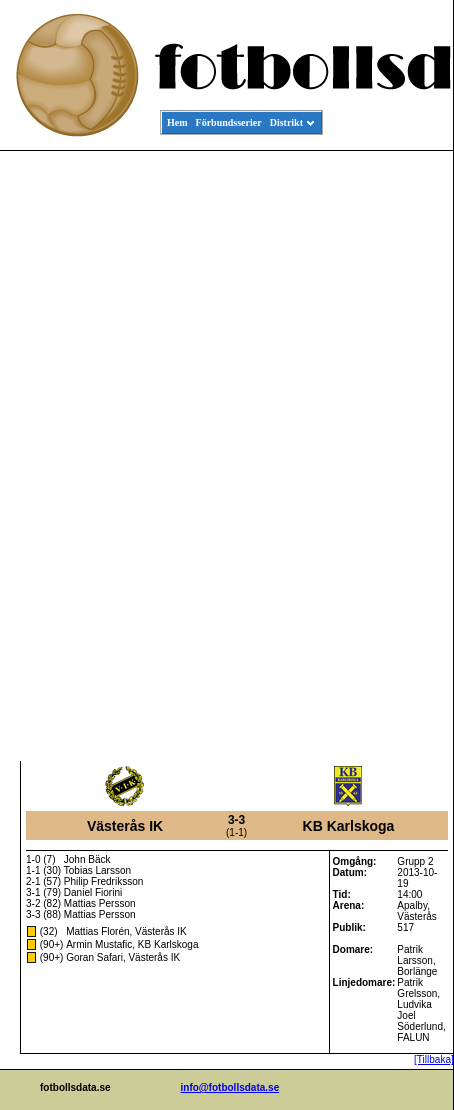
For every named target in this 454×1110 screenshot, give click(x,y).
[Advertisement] (363, 456)
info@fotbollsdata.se (230, 1087)
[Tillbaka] (434, 1059)
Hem (177, 122)
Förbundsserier (229, 122)
